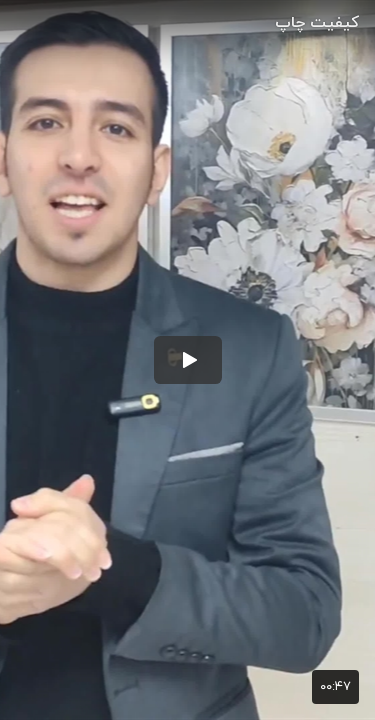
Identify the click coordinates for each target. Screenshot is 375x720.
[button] (188, 360)
